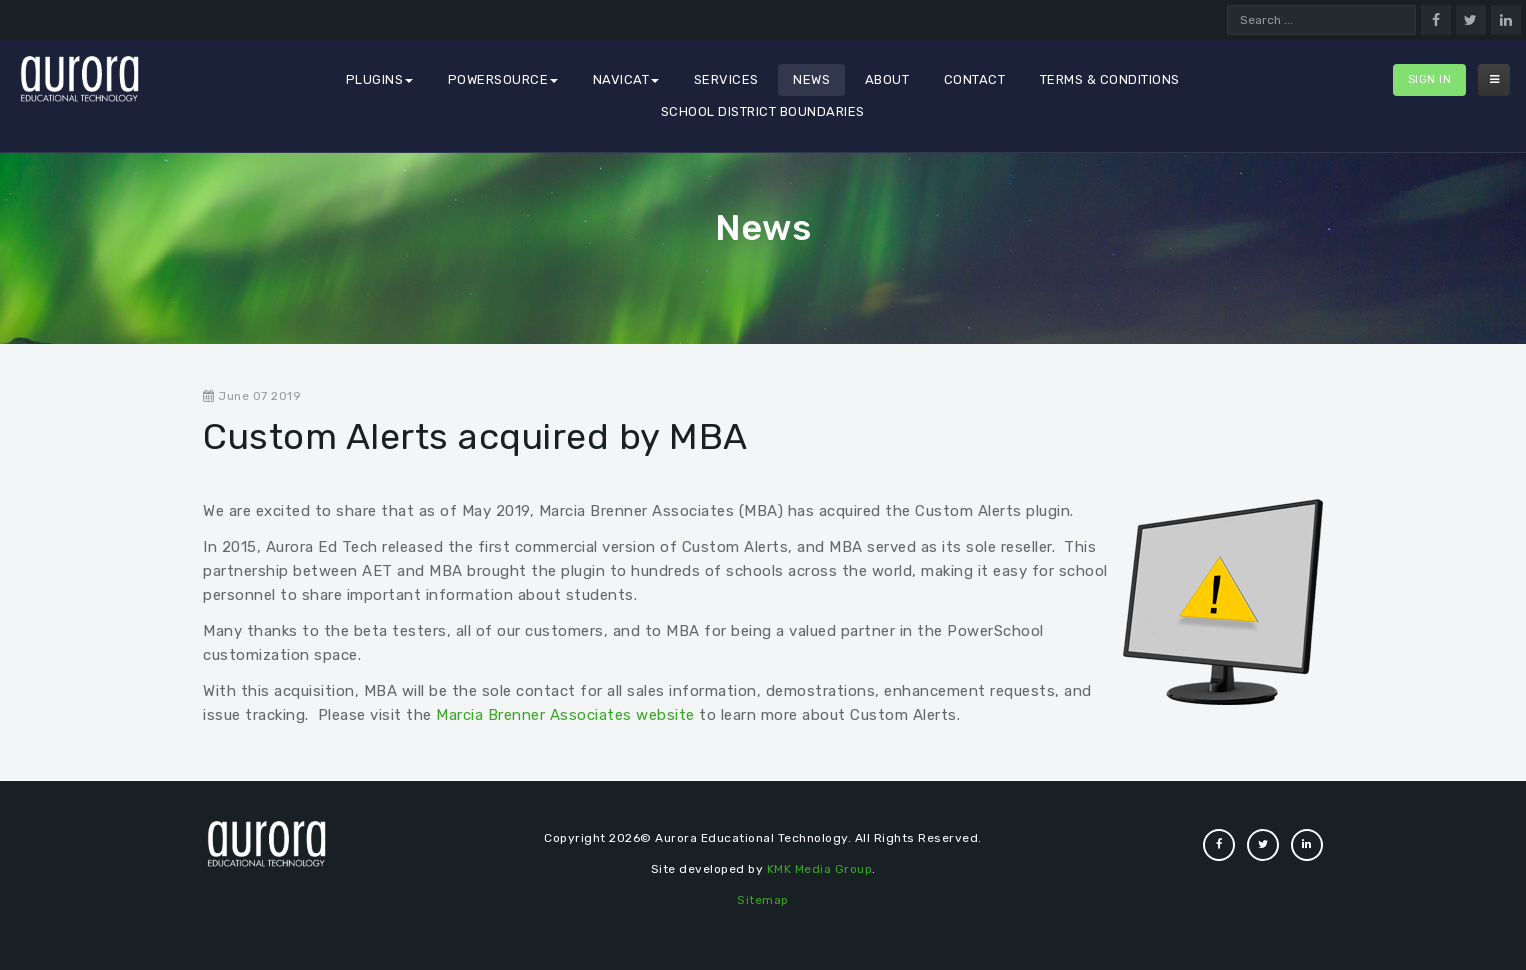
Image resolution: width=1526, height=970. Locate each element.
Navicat (626, 79)
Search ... (1227, 5)
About (887, 79)
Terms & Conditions (1110, 79)
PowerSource (503, 79)
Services (726, 79)
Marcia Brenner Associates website (565, 715)
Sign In (1430, 79)
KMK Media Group (820, 869)
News (811, 79)
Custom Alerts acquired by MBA (475, 436)
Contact (975, 79)
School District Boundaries (763, 111)
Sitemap (763, 900)
